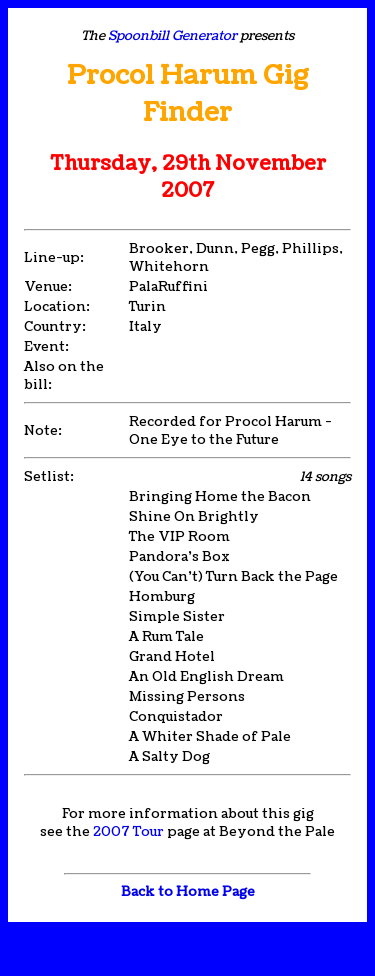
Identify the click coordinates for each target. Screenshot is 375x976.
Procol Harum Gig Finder (188, 94)
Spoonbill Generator (172, 36)
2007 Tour (128, 832)
